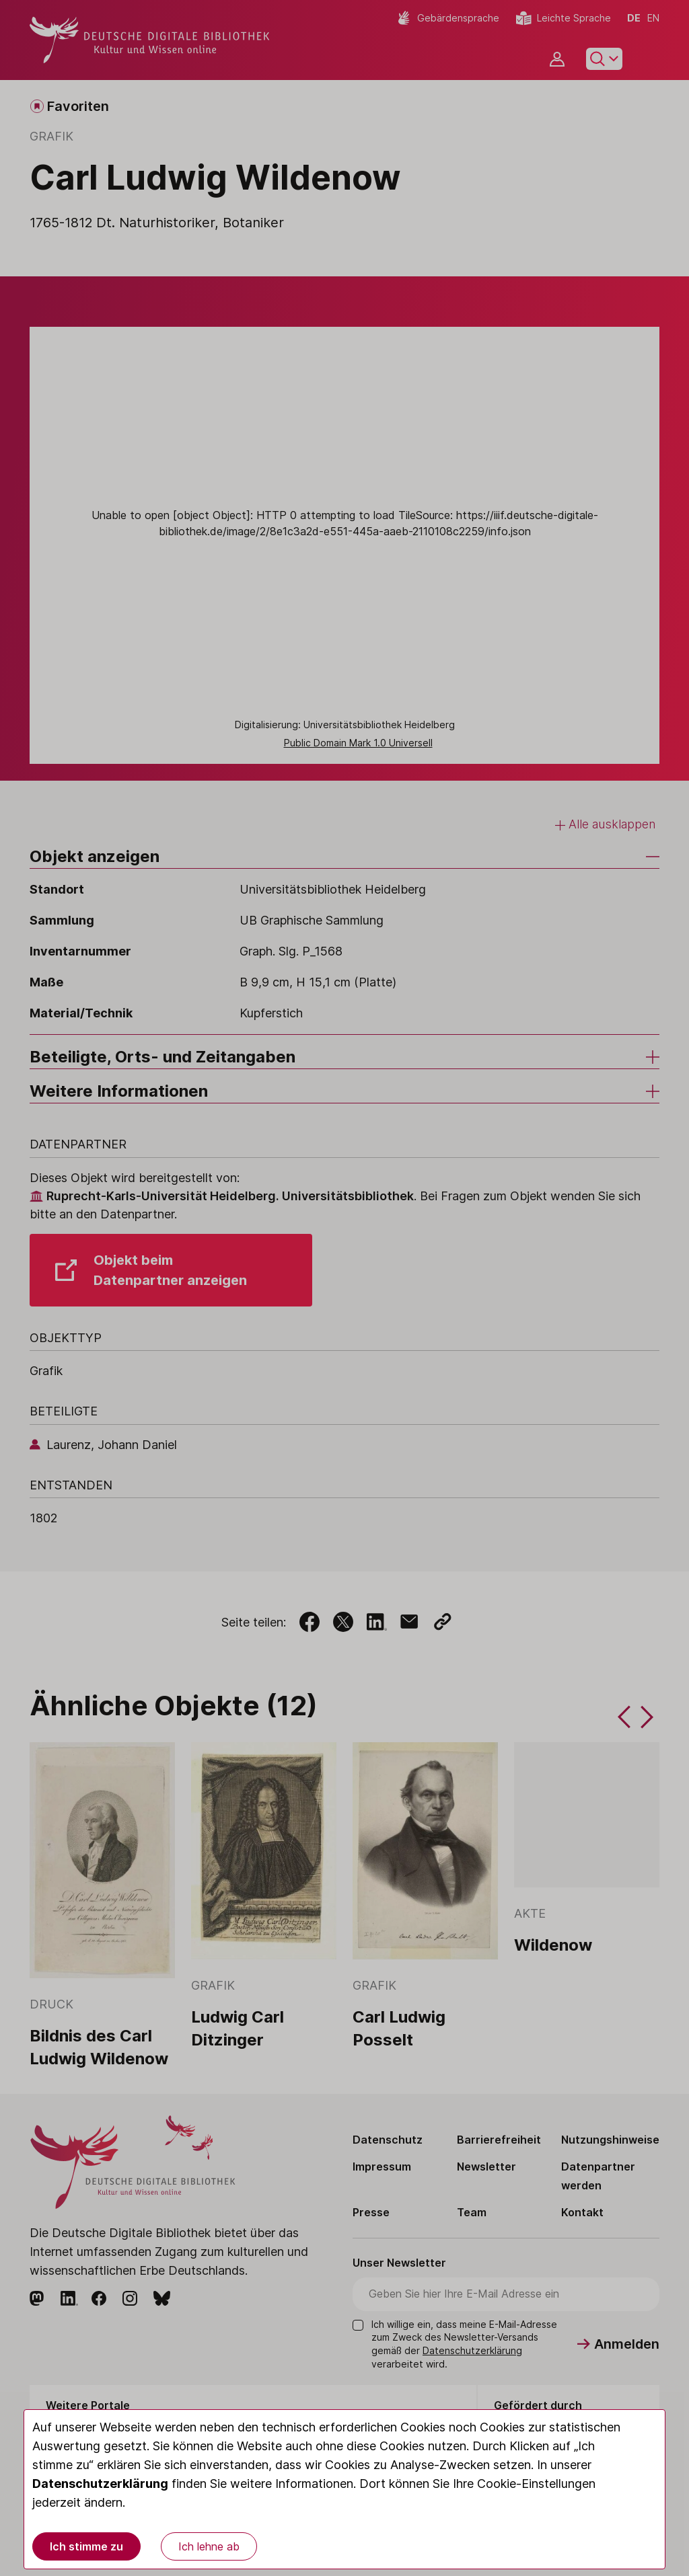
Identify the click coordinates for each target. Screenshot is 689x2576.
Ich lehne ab (209, 2546)
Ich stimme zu (86, 2546)
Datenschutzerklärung (100, 2483)
